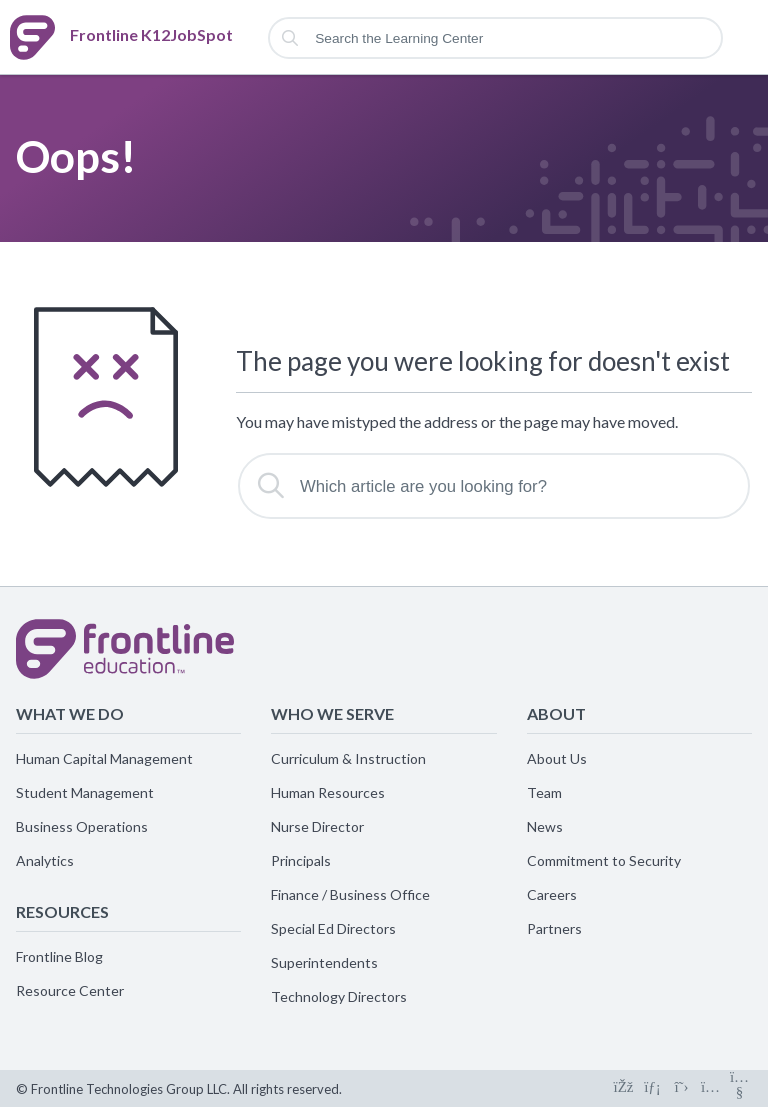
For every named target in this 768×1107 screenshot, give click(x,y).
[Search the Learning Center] (495, 38)
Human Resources (328, 792)
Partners (554, 928)
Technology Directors (339, 996)
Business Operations (82, 826)
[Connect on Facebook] (623, 1088)
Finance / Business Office (350, 894)
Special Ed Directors (333, 928)
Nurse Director (317, 826)
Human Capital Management (104, 758)
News (545, 826)
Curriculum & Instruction (348, 758)
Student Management (85, 792)
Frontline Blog (59, 956)
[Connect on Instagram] (710, 1088)
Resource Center (70, 990)
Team (544, 792)
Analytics (45, 860)
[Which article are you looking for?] (494, 486)
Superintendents (324, 962)
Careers (552, 894)
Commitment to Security (604, 860)
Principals (301, 860)
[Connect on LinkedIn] (652, 1088)
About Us (557, 758)
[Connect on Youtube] (739, 1088)
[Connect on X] (681, 1088)
